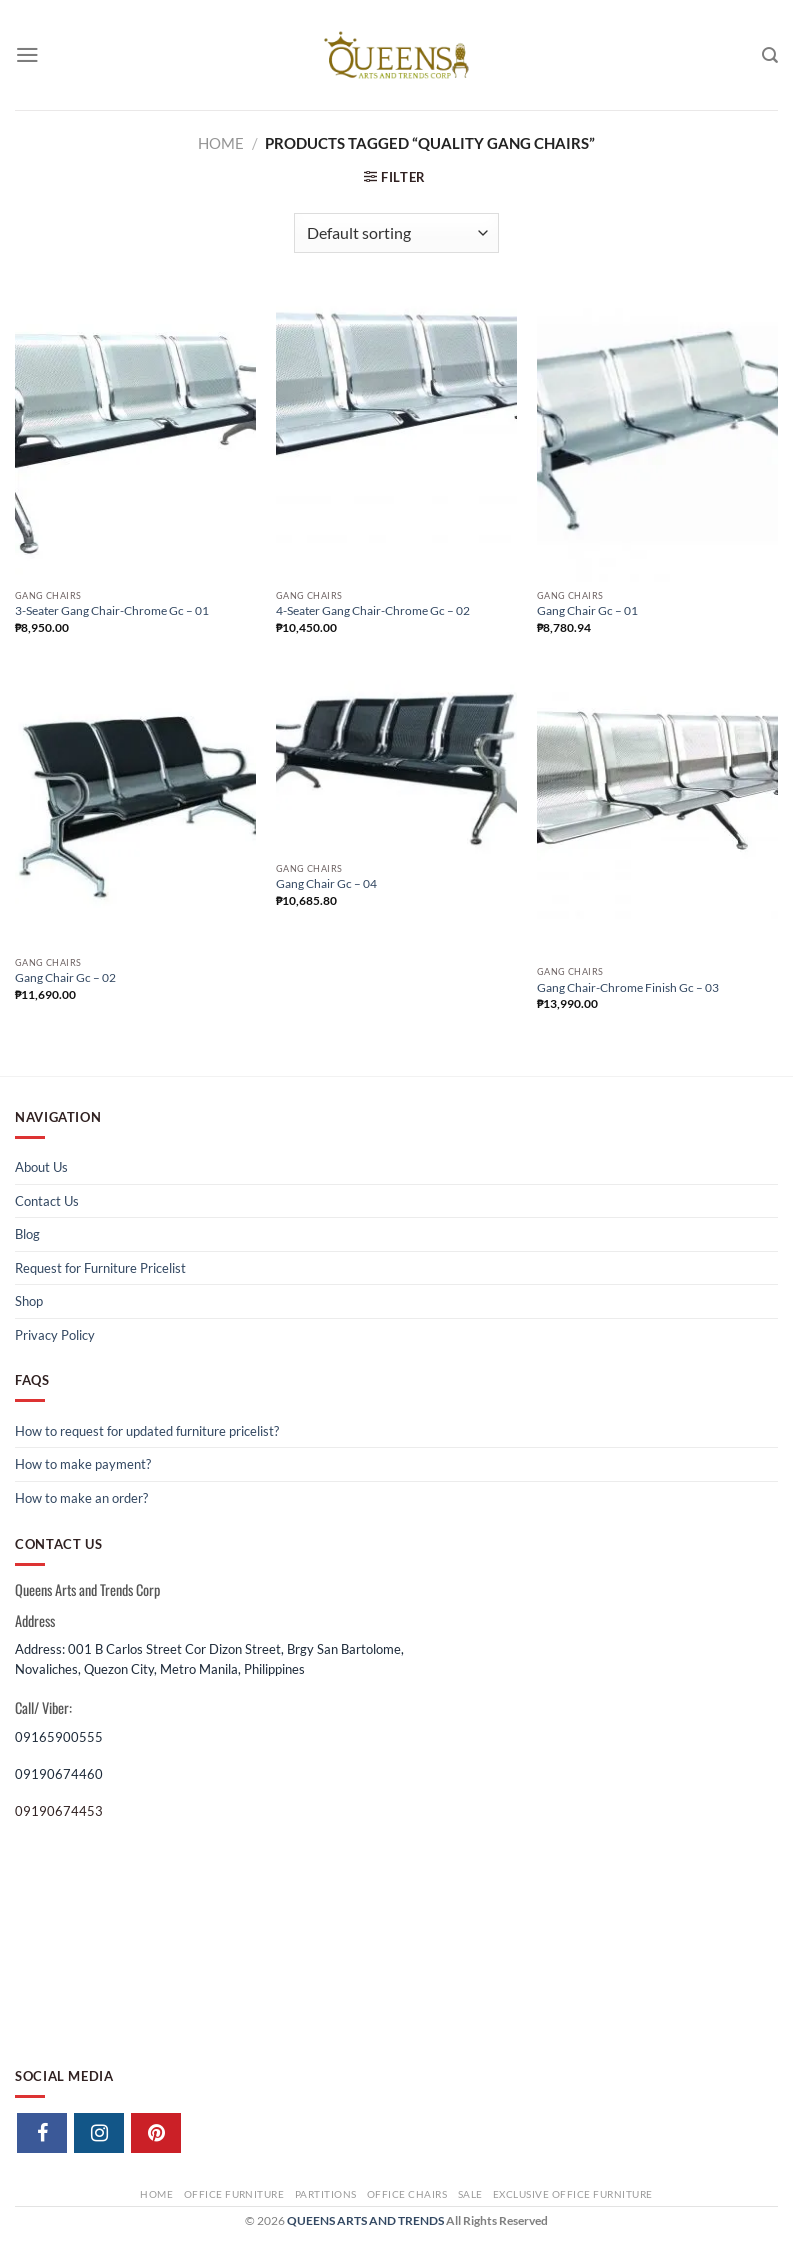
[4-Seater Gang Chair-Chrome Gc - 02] (396, 437)
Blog (27, 1234)
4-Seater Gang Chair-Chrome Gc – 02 (373, 610)
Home (221, 143)
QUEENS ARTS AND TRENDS (365, 2220)
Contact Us (47, 1201)
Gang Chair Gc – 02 (65, 977)
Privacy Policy (55, 1335)
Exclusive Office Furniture (573, 2194)
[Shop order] (396, 233)
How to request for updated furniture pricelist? (147, 1431)
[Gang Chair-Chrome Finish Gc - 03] (657, 813)
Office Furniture (234, 2194)
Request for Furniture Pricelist (100, 1268)
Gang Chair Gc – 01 (587, 610)
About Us (41, 1167)
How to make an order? (81, 1498)
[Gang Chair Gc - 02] (135, 809)
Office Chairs (407, 2194)
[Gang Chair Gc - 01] (657, 437)
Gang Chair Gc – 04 (326, 883)
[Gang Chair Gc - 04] (396, 762)
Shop (29, 1301)
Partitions (326, 2194)
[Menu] (27, 55)
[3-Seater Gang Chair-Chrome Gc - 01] (135, 437)
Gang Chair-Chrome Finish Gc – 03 (628, 987)
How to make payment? (83, 1464)
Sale (470, 2194)
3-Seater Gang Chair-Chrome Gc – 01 (112, 610)
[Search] (770, 55)
